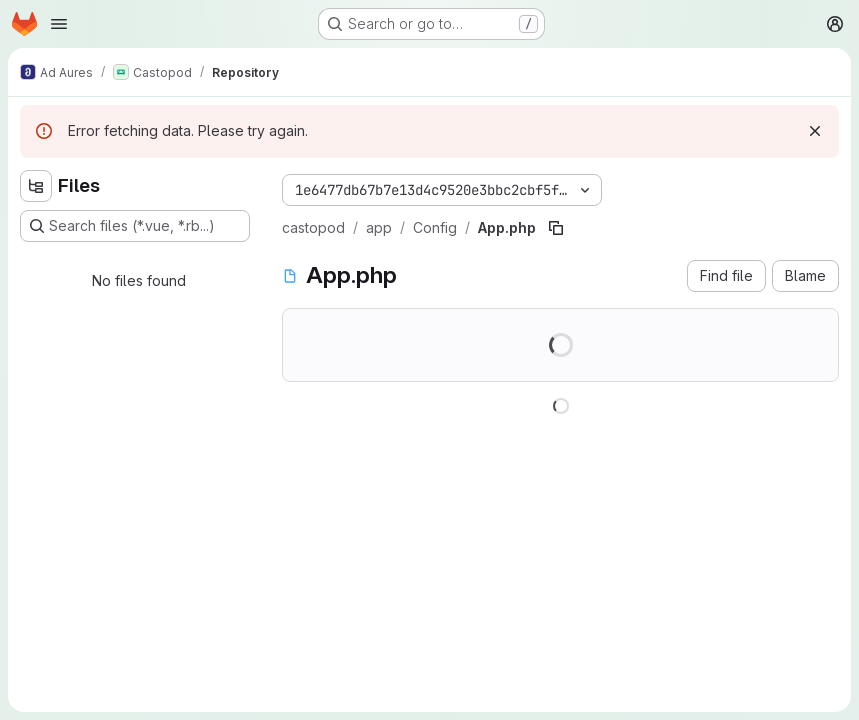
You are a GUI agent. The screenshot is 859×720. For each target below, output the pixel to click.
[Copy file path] (556, 228)
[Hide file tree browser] (36, 186)
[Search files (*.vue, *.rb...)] (135, 226)
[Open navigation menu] (59, 24)
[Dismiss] (815, 131)
